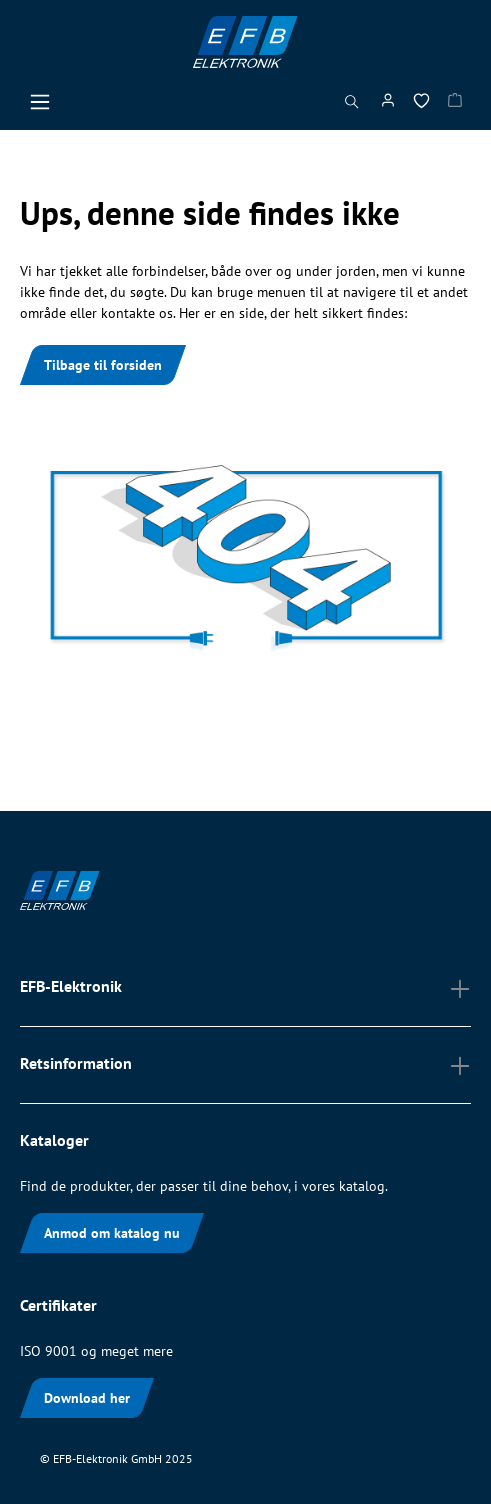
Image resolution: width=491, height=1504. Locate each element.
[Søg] (352, 107)
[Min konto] (388, 104)
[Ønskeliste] (421, 104)
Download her (87, 1398)
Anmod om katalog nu (112, 1233)
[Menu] (40, 107)
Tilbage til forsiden (103, 365)
